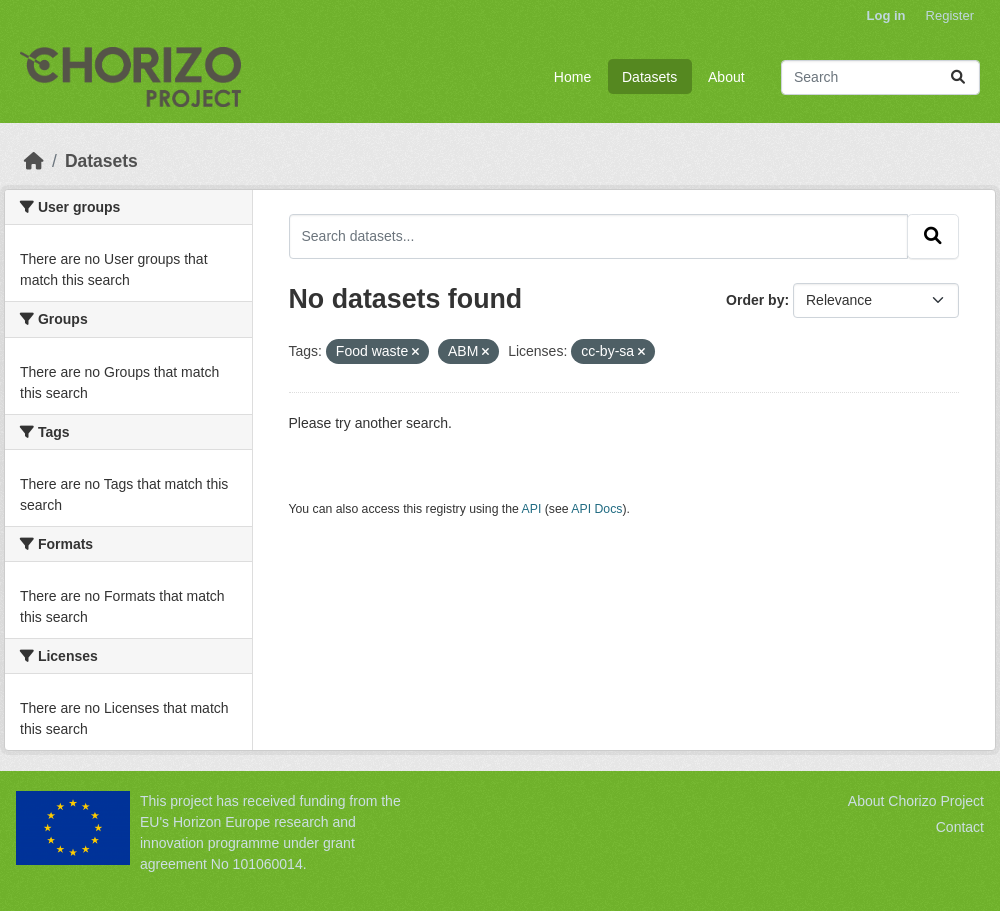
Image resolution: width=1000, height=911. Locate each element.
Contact (960, 827)
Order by (755, 300)
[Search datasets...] (880, 77)
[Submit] (958, 77)
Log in (886, 15)
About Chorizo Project (916, 801)
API (532, 509)
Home (572, 77)
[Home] (34, 161)
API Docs (596, 509)
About (726, 77)
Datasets (649, 77)
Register (950, 15)
